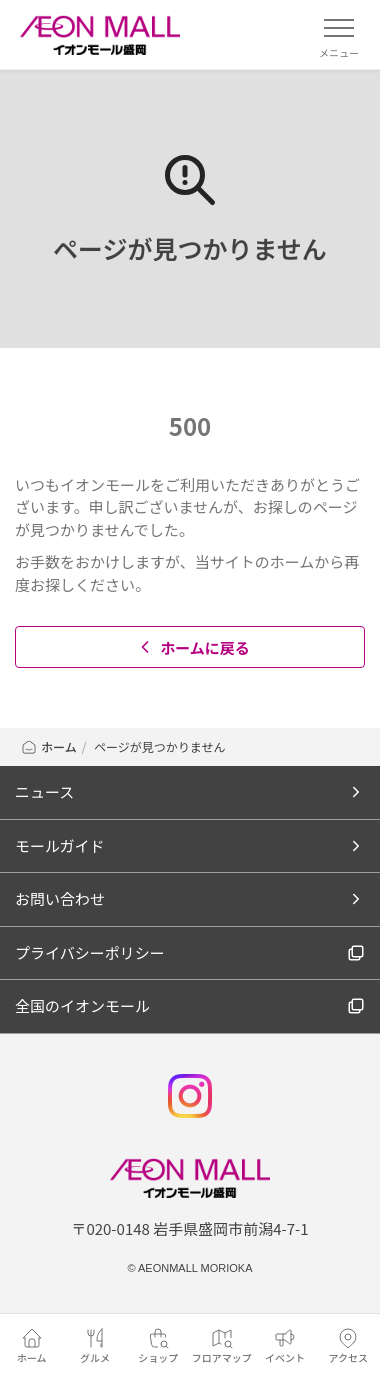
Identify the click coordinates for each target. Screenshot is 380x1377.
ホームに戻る (192, 647)
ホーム (48, 746)
